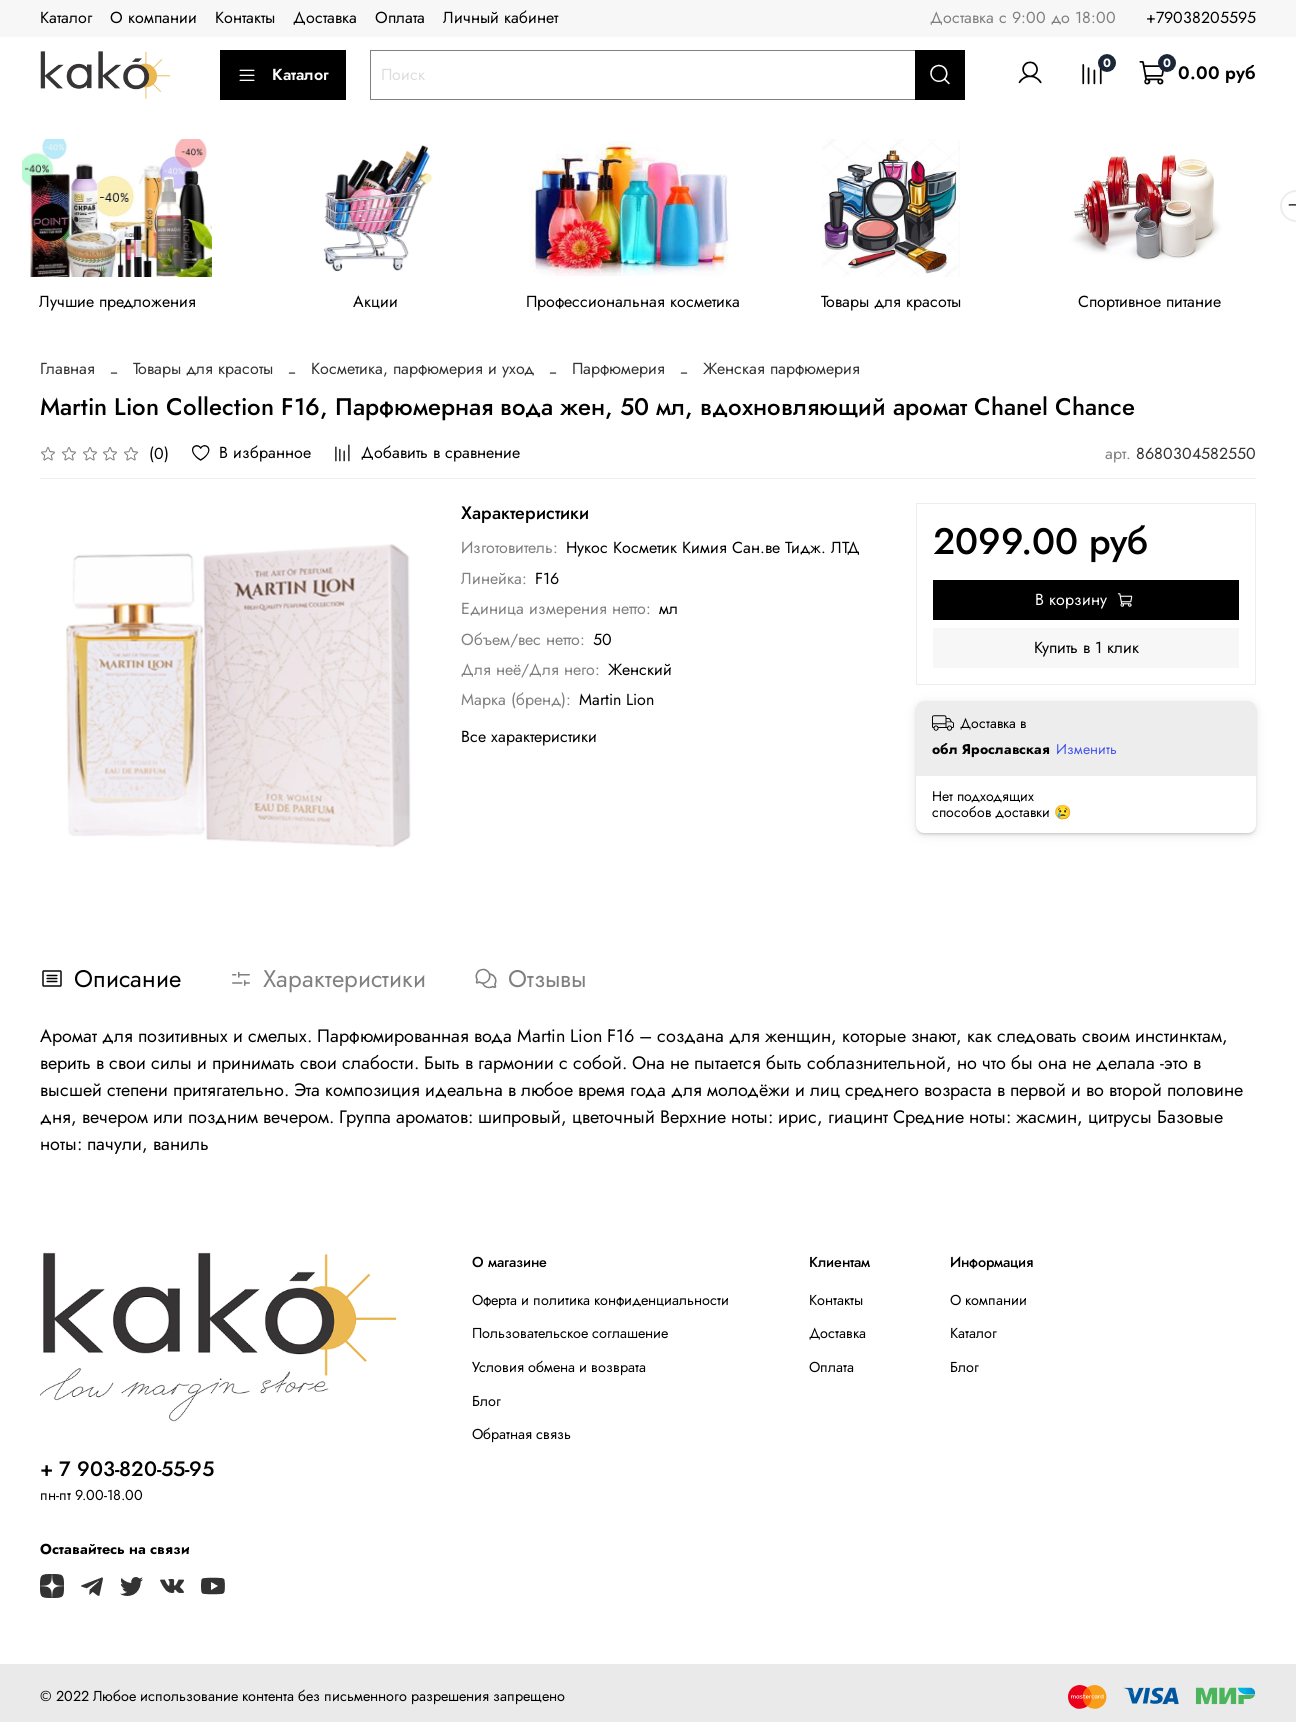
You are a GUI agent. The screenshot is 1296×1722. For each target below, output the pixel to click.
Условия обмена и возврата (559, 1371)
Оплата (400, 17)
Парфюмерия (618, 372)
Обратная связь (521, 1438)
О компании (153, 17)
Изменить (1086, 752)
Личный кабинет (500, 17)
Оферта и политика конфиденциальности (600, 1303)
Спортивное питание (1176, 304)
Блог (486, 1404)
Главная (67, 372)
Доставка (325, 17)
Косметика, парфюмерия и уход (422, 372)
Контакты (245, 17)
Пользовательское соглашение (570, 1337)
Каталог (66, 17)
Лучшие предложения (120, 304)
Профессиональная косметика (648, 304)
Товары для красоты (912, 304)
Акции (384, 304)
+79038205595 (1201, 17)
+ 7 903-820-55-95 (127, 1472)
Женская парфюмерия (781, 372)
